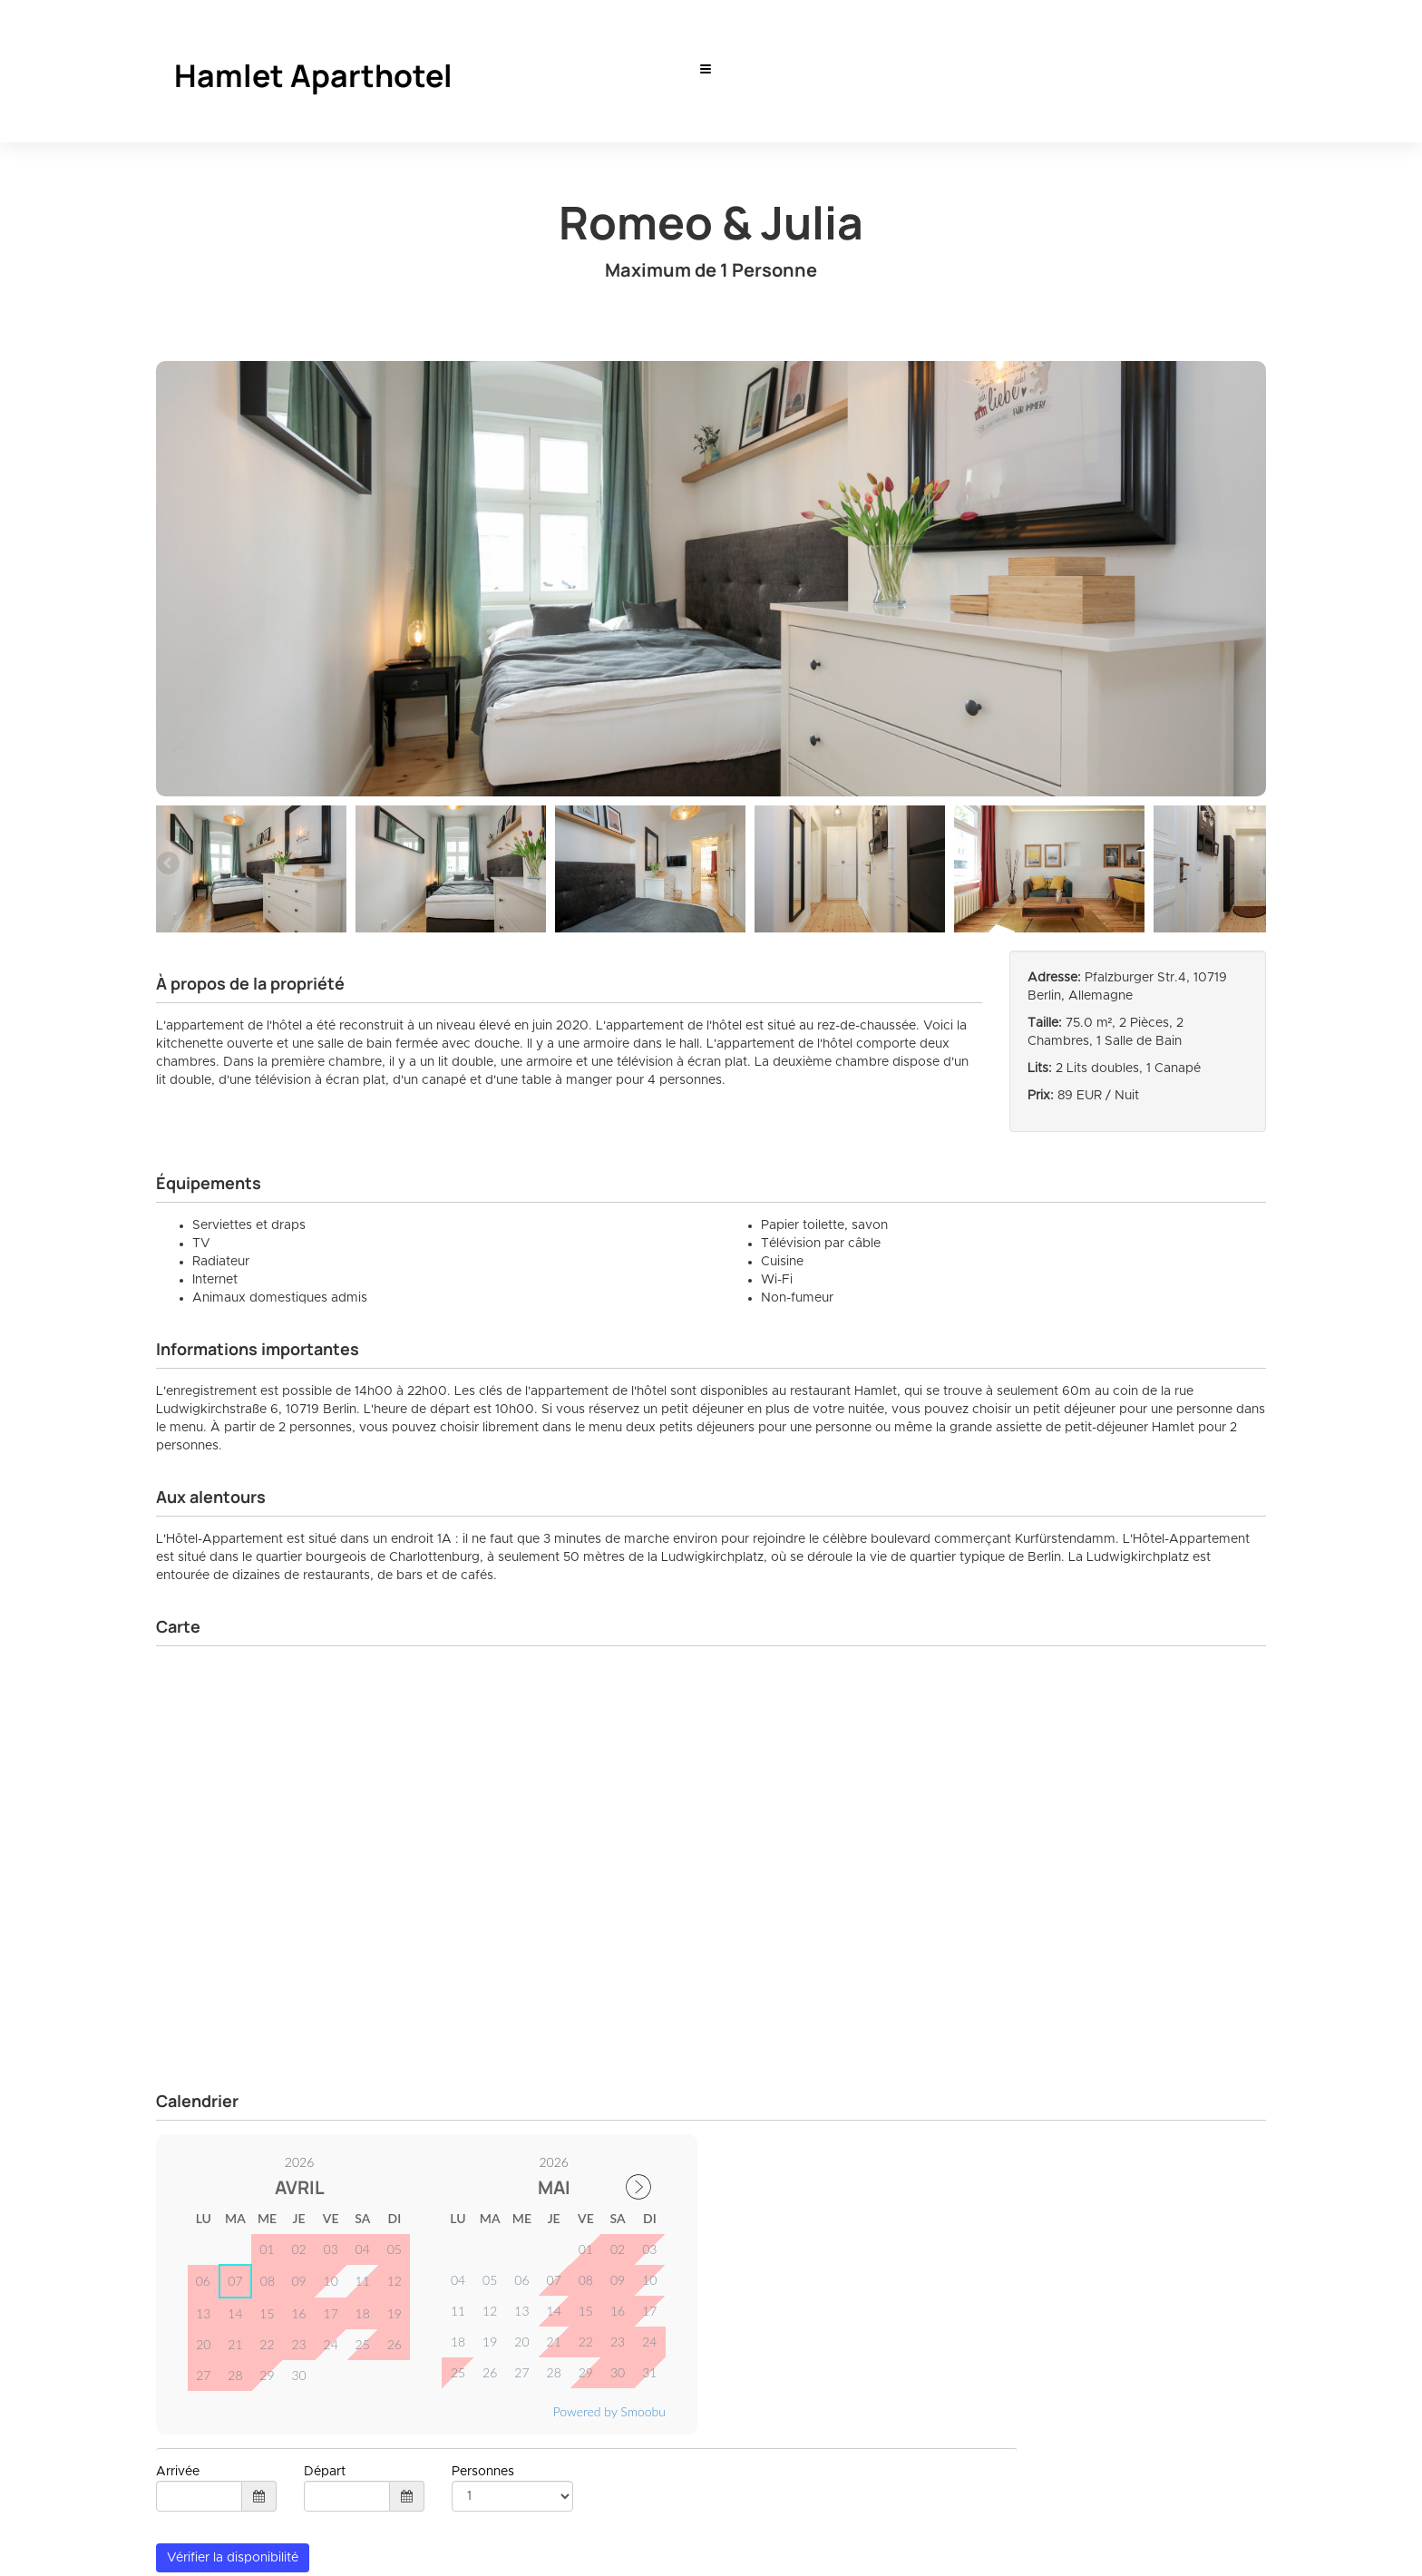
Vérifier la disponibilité (232, 2558)
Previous (169, 864)
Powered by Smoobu (609, 2411)
